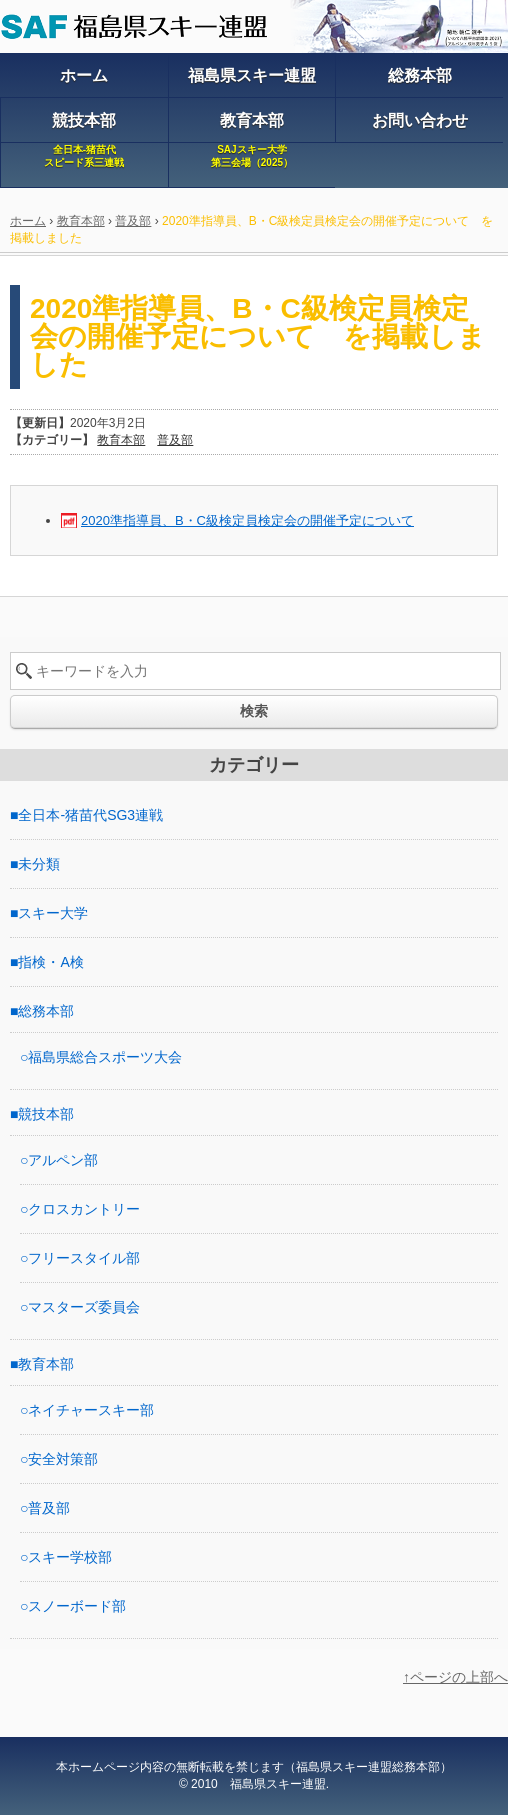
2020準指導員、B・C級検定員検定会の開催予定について (247, 520)
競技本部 (46, 1114)
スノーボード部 (77, 1606)
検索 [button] (254, 711)
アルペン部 (63, 1160)
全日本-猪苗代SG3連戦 (90, 815)
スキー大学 (53, 913)
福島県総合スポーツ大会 (105, 1057)
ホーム (28, 221)
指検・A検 (50, 962)
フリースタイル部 (84, 1258)
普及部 (133, 221)
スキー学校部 (70, 1557)
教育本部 (81, 221)
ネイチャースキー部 (91, 1410)
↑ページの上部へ (455, 1677)
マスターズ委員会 (84, 1307)
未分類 (39, 864)
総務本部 (46, 1011)
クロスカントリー (84, 1209)
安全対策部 (63, 1459)
